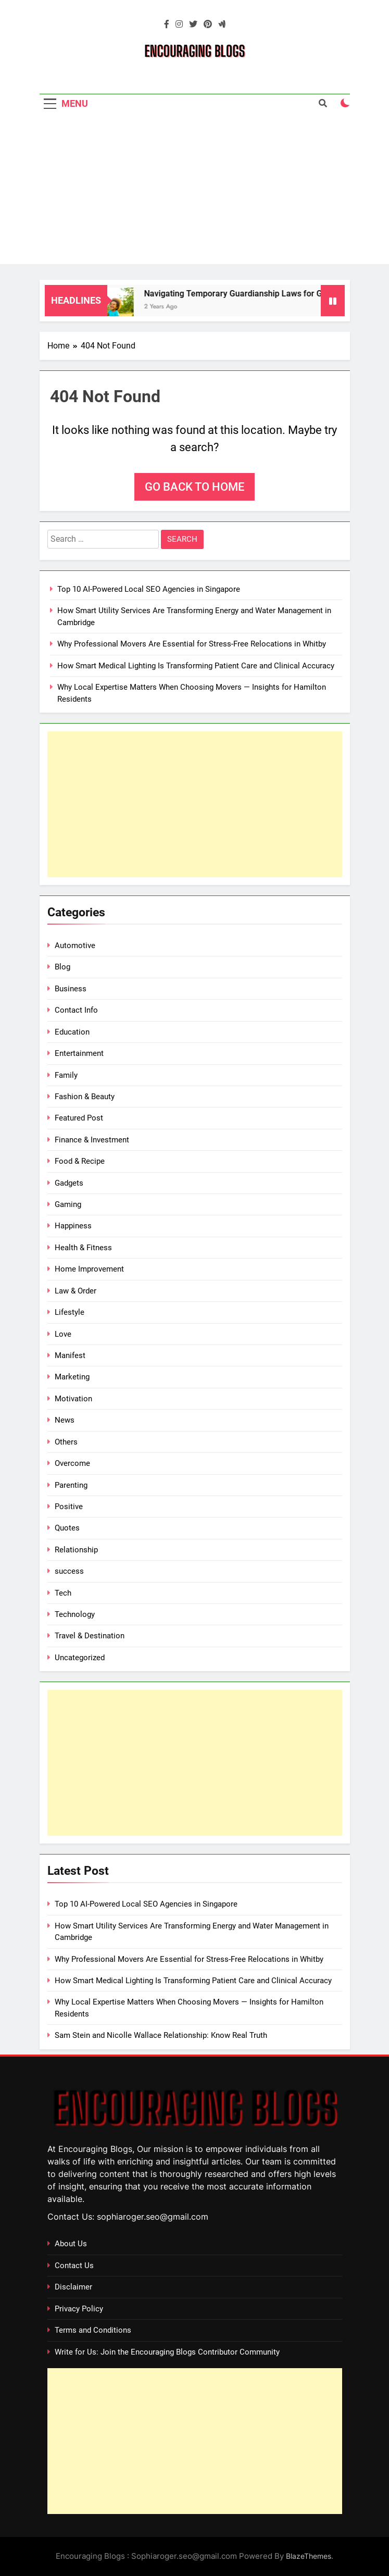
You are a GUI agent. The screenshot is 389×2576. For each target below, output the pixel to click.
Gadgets (69, 1183)
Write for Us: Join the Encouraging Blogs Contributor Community (167, 2352)
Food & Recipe (80, 1161)
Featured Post (79, 1118)
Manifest (70, 1355)
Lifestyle (69, 1312)
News (64, 1420)
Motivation (73, 1398)
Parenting (71, 1485)
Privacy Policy (79, 2308)
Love (63, 1334)
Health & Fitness (83, 1247)
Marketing (72, 1377)
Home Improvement (89, 1269)
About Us (71, 2243)
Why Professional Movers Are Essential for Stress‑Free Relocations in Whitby (192, 644)
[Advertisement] (194, 191)
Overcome (72, 1463)
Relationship (76, 1549)
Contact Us (74, 2265)
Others (66, 1442)
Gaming (68, 1204)
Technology (75, 1614)
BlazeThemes (308, 2556)
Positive (69, 1506)
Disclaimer (73, 2287)
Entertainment (79, 1053)
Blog (62, 967)
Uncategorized (80, 1657)
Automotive (75, 945)
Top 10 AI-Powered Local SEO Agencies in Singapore (148, 589)
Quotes (67, 1528)
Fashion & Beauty (85, 1096)
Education (72, 1032)
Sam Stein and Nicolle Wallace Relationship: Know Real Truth (161, 2035)
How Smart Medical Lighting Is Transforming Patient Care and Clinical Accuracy (195, 665)
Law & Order (75, 1291)
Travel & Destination (89, 1635)
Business (70, 988)
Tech (63, 1593)
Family (66, 1075)
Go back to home (194, 486)
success (69, 1571)
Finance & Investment (92, 1139)
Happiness (73, 1225)
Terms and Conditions (93, 2330)
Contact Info (76, 1010)
